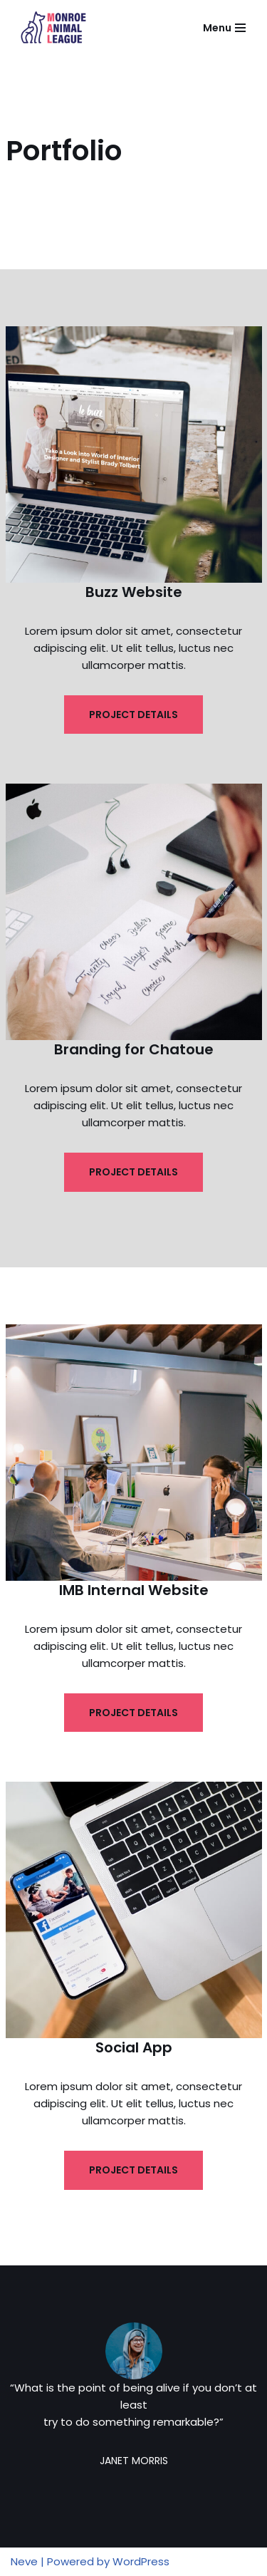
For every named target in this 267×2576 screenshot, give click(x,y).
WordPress (140, 2561)
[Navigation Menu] (224, 28)
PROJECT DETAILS (133, 714)
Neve (24, 2561)
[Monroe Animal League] (53, 28)
